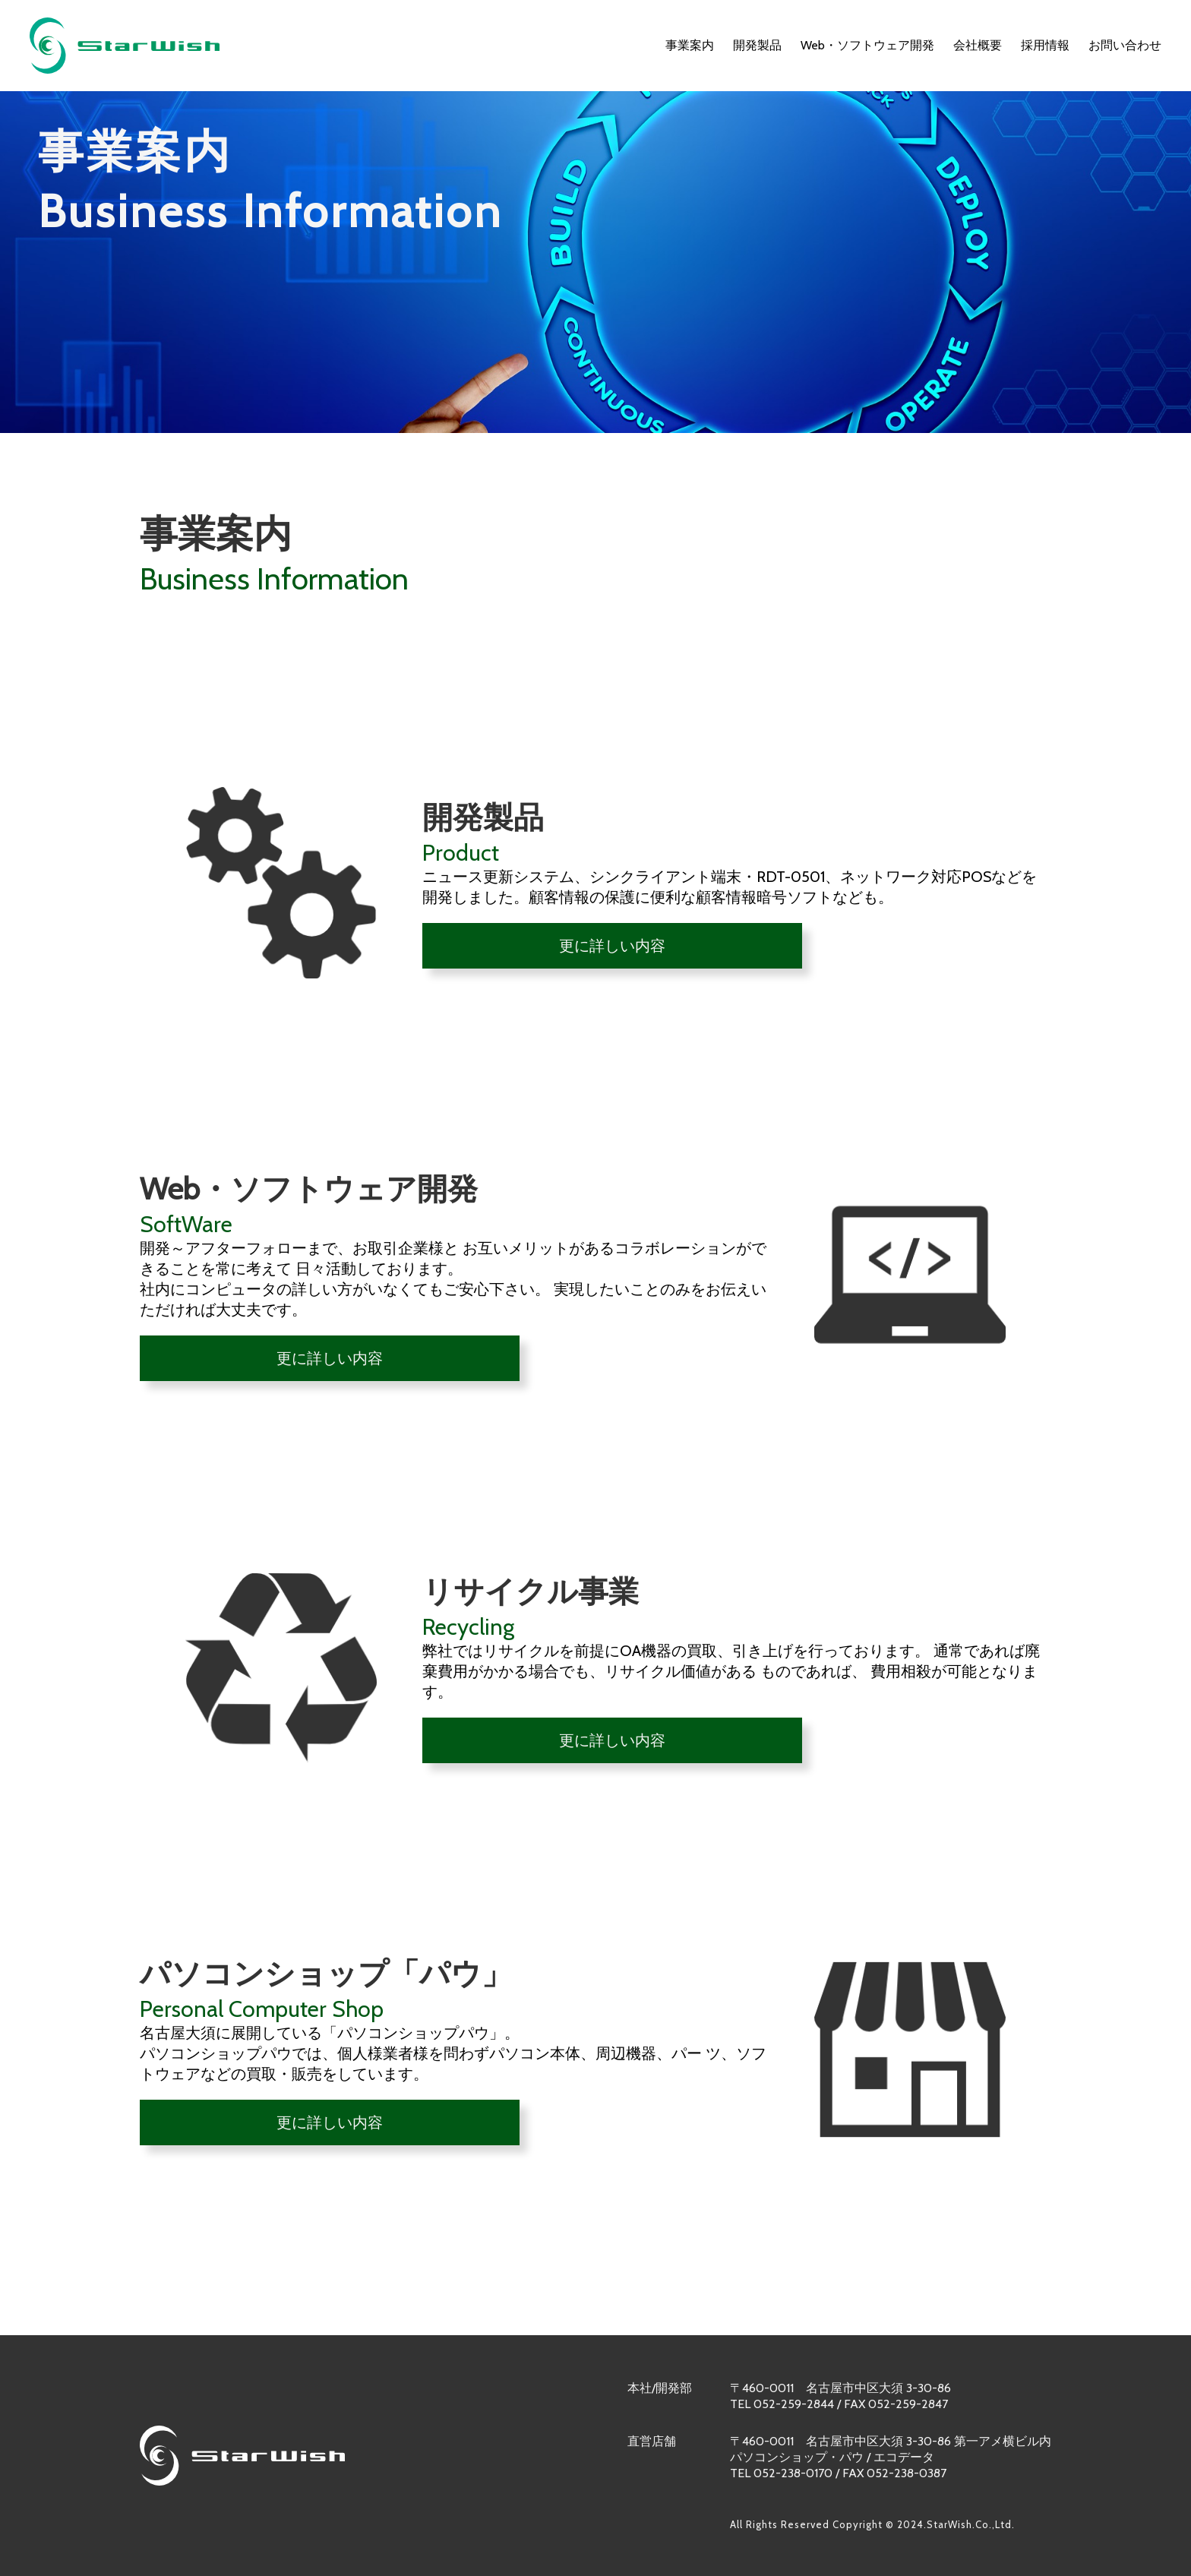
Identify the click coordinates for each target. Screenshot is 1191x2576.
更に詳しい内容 (612, 946)
